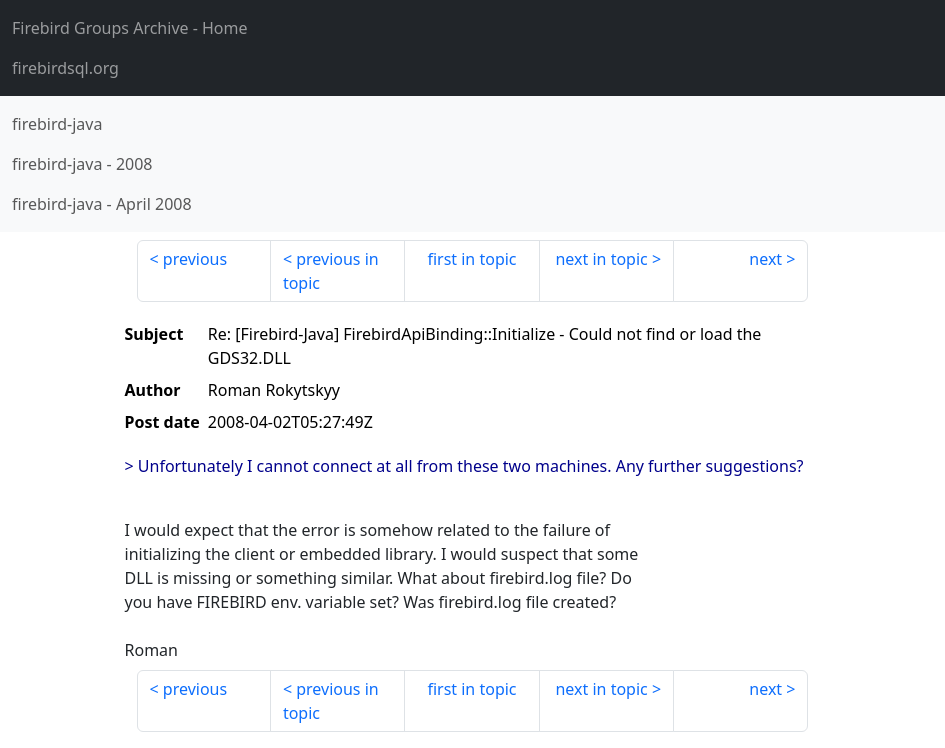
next (765, 259)
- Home (130, 28)
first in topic (471, 259)
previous (195, 259)
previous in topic (331, 271)
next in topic (601, 259)
